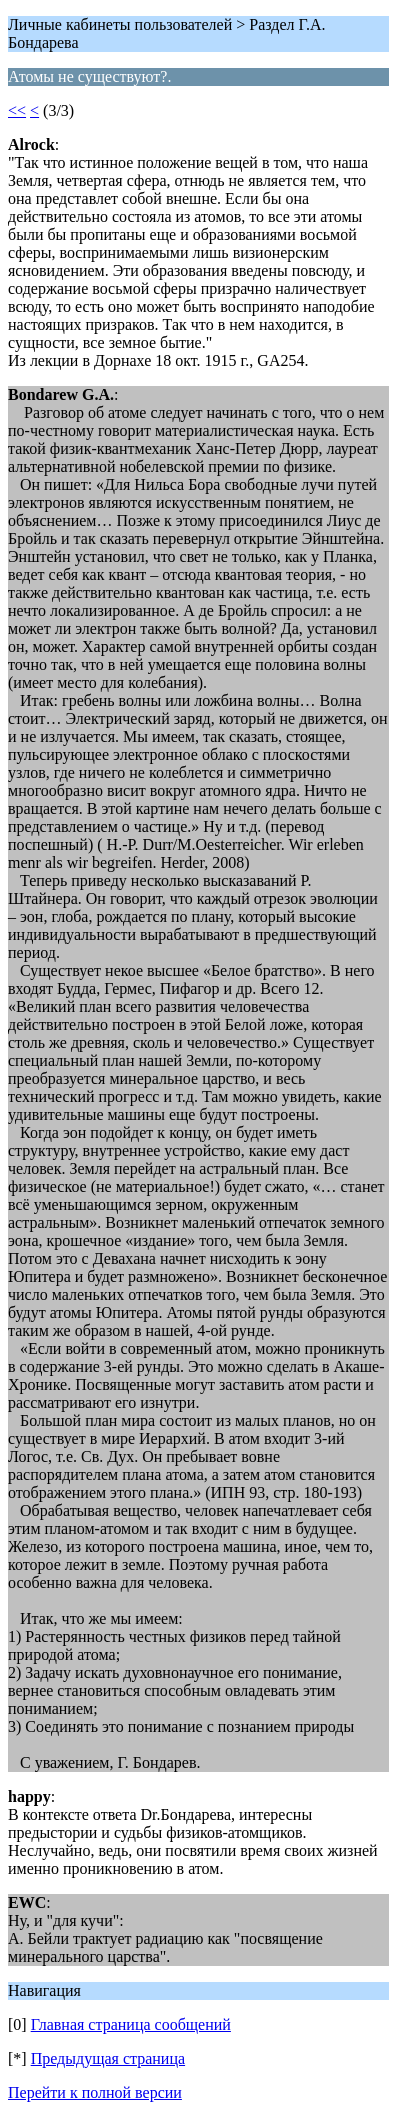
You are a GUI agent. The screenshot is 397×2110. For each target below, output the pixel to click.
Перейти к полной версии (95, 2092)
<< (17, 110)
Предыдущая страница (108, 2058)
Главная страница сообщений (131, 2024)
